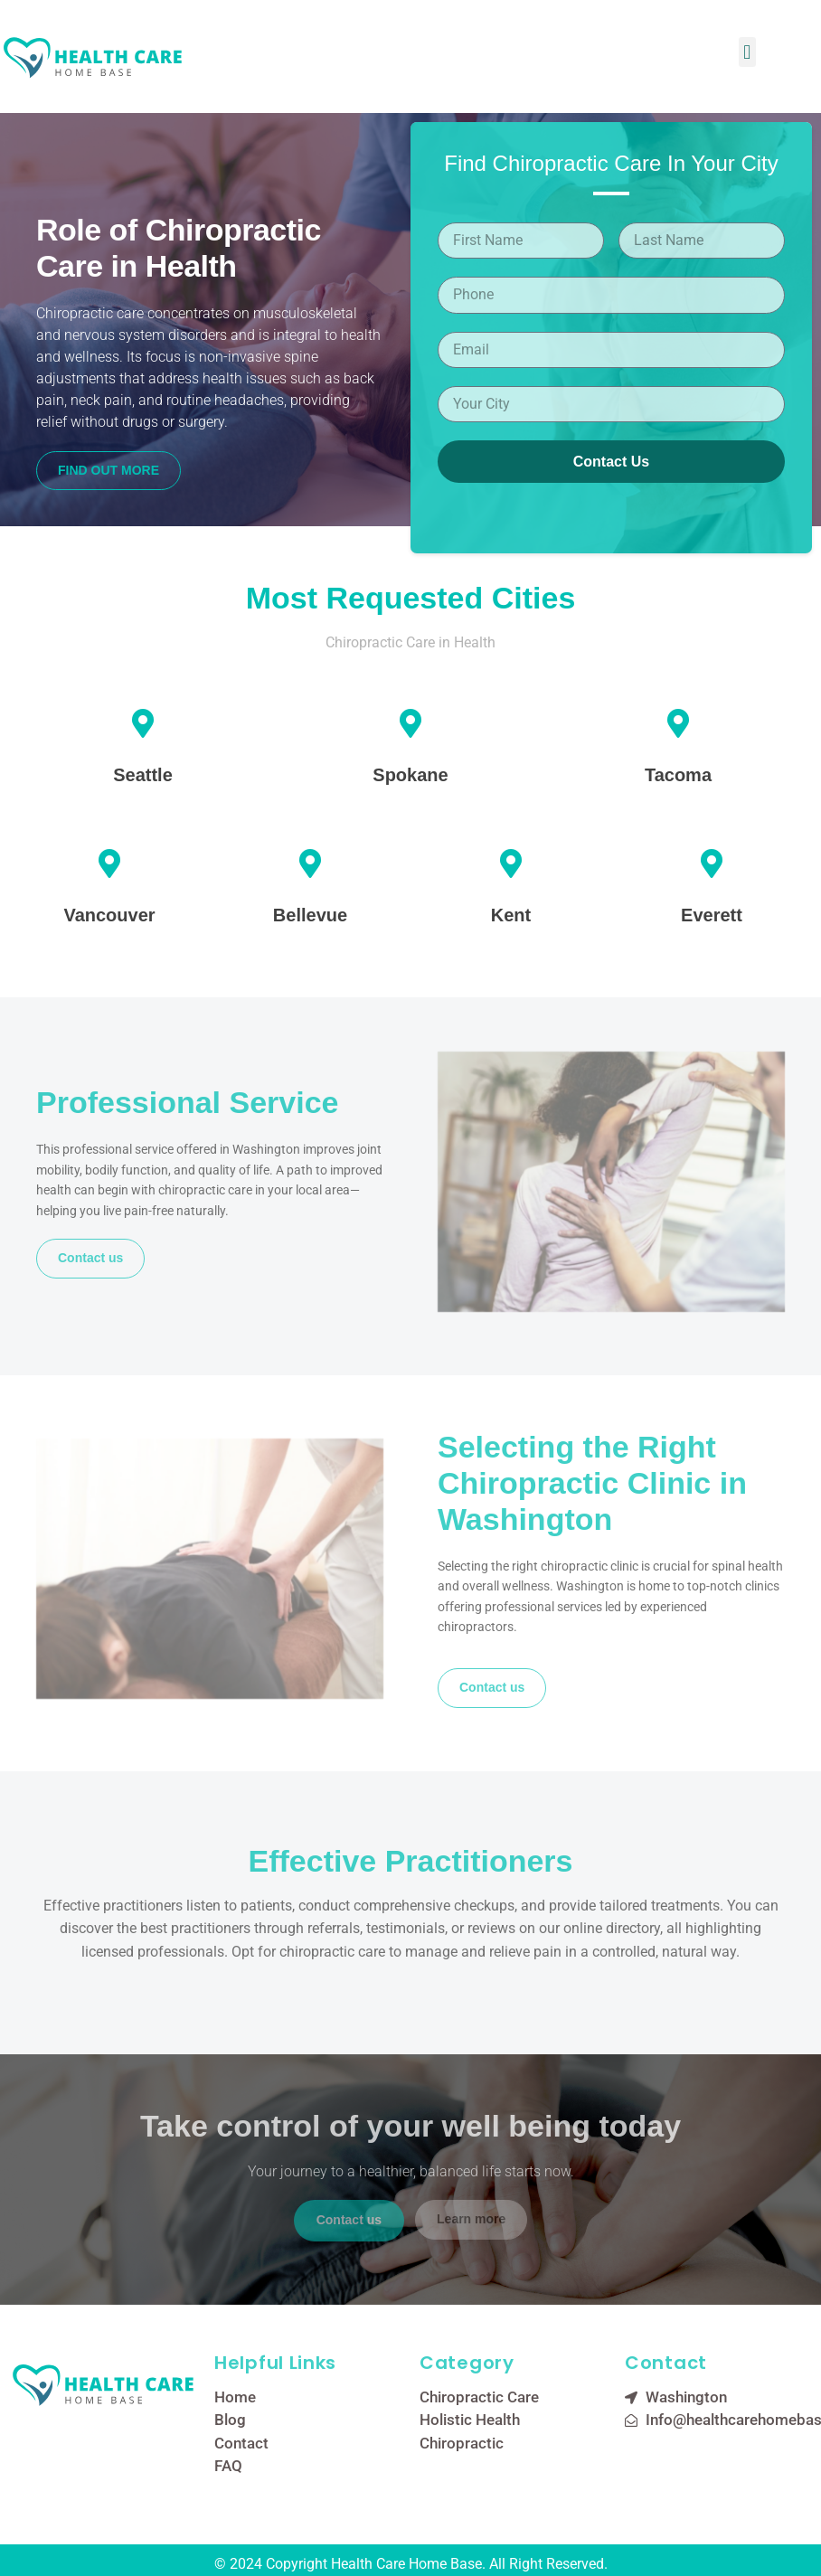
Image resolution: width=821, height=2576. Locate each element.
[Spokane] (410, 723)
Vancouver (109, 915)
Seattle (143, 775)
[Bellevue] (310, 863)
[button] (747, 52)
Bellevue (310, 915)
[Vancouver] (109, 863)
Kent (511, 915)
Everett (711, 915)
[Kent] (510, 863)
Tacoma (678, 775)
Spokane (410, 775)
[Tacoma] (678, 723)
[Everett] (711, 863)
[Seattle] (142, 723)
